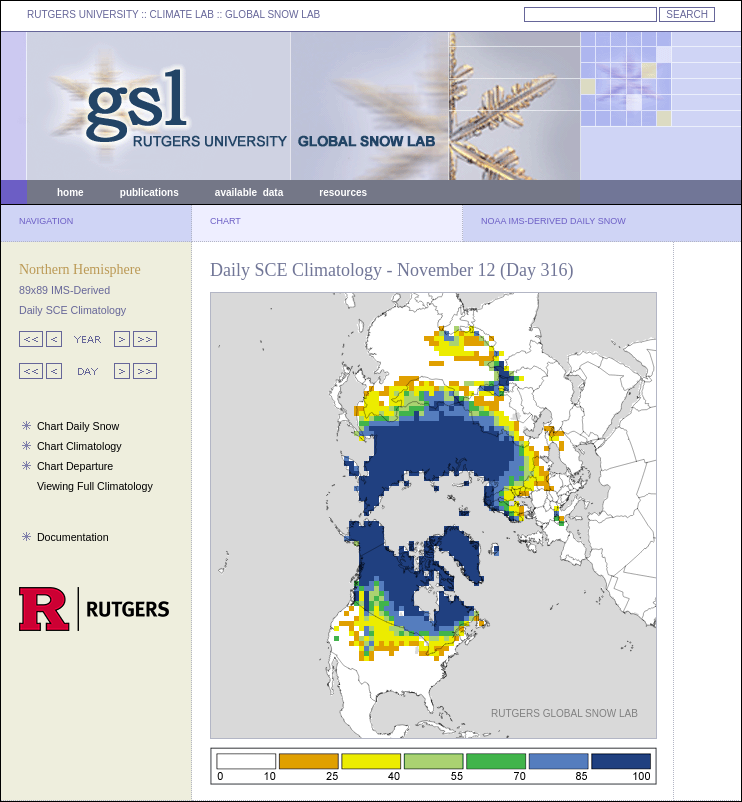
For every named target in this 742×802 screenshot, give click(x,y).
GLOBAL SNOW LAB (272, 14)
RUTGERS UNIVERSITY (83, 14)
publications (149, 192)
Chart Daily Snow (78, 426)
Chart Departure (75, 466)
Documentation (73, 537)
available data (249, 192)
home (70, 192)
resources (343, 192)
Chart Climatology (79, 446)
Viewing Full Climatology (95, 486)
